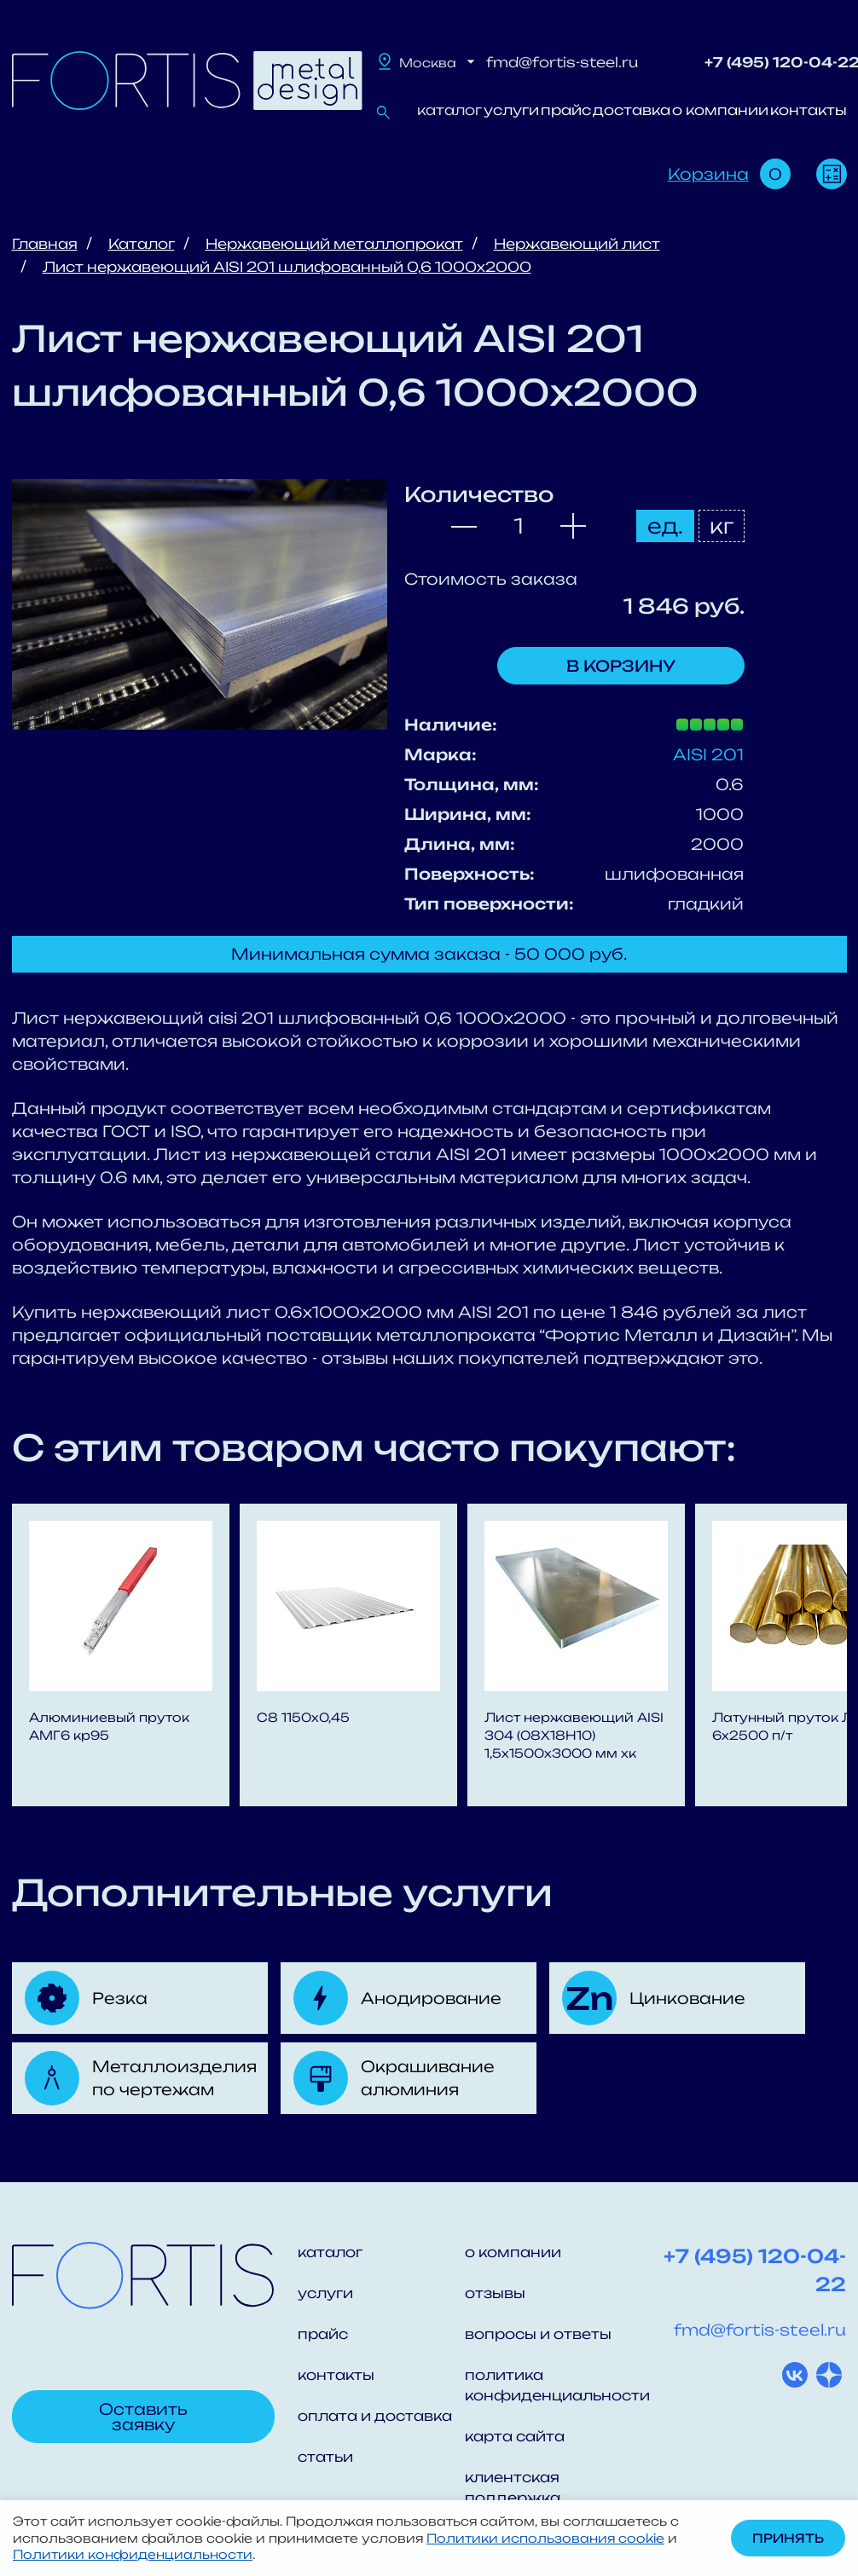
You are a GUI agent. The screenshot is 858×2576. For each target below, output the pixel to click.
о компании (720, 109)
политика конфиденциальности (548, 2385)
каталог (449, 109)
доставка (631, 109)
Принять (788, 2538)
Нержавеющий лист (577, 243)
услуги (511, 109)
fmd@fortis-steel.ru (562, 62)
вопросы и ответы (538, 2333)
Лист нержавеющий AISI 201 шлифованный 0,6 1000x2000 (287, 266)
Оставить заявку (143, 2417)
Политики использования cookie (545, 2538)
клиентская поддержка (512, 2487)
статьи (325, 2456)
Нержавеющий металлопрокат (334, 243)
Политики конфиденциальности (132, 2554)
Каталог (141, 243)
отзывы (495, 2293)
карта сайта (515, 2436)
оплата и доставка (375, 2415)
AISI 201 (708, 754)
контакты (808, 109)
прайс (566, 109)
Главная (45, 243)
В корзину (620, 665)
